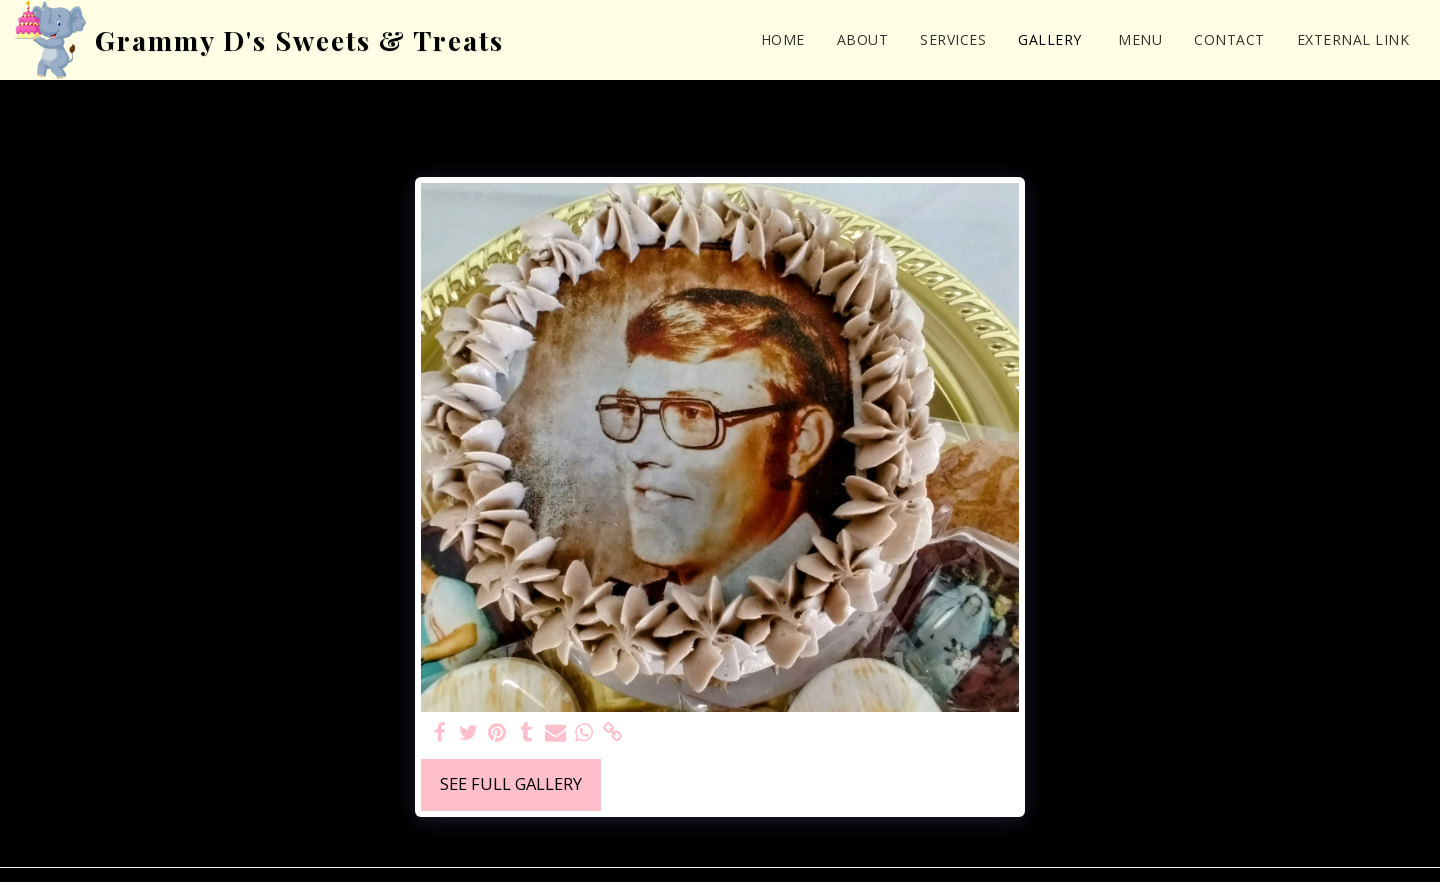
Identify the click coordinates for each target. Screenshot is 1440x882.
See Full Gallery (511, 783)
